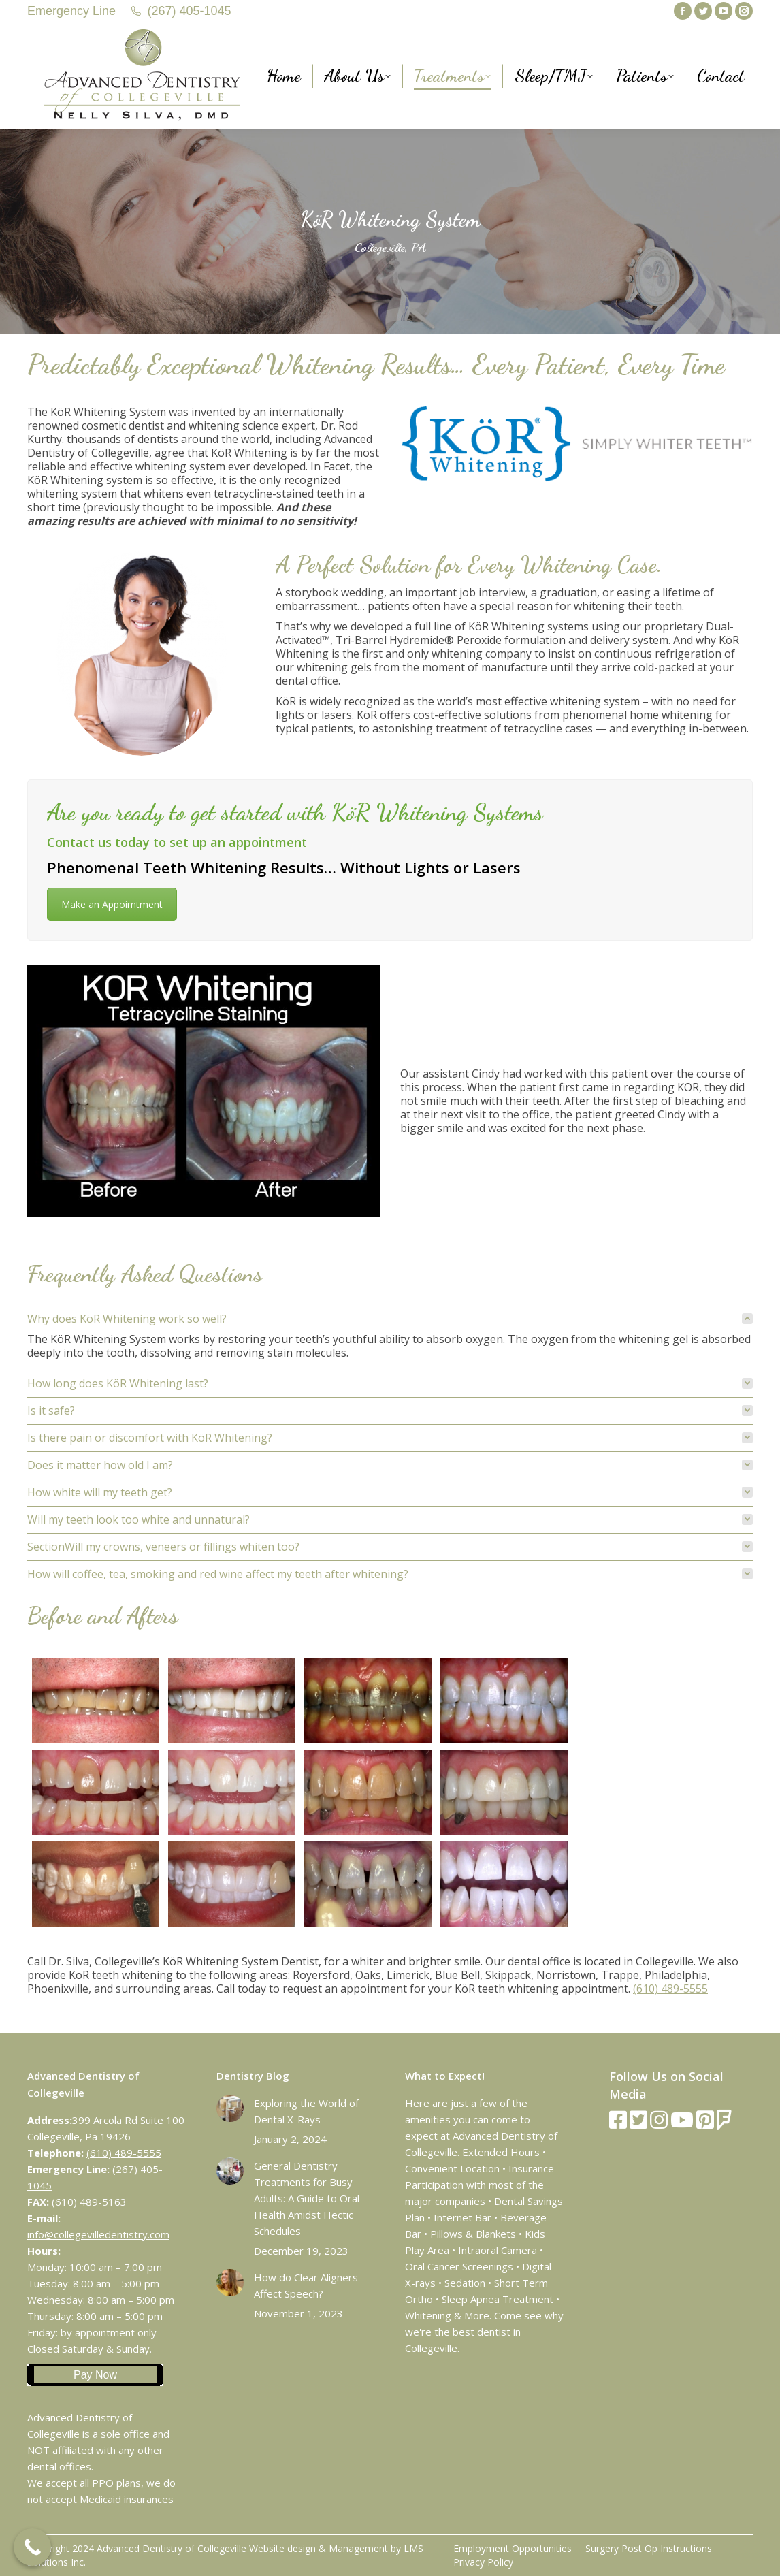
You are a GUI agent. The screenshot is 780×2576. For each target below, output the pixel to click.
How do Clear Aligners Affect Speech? (306, 2285)
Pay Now (95, 2375)
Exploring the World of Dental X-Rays (306, 2111)
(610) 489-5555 (670, 1988)
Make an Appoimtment (112, 904)
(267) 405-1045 (189, 11)
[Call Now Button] (32, 2547)
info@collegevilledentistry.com (98, 2234)
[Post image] (230, 2108)
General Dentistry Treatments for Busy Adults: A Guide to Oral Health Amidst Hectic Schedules (306, 2198)
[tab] (390, 1318)
